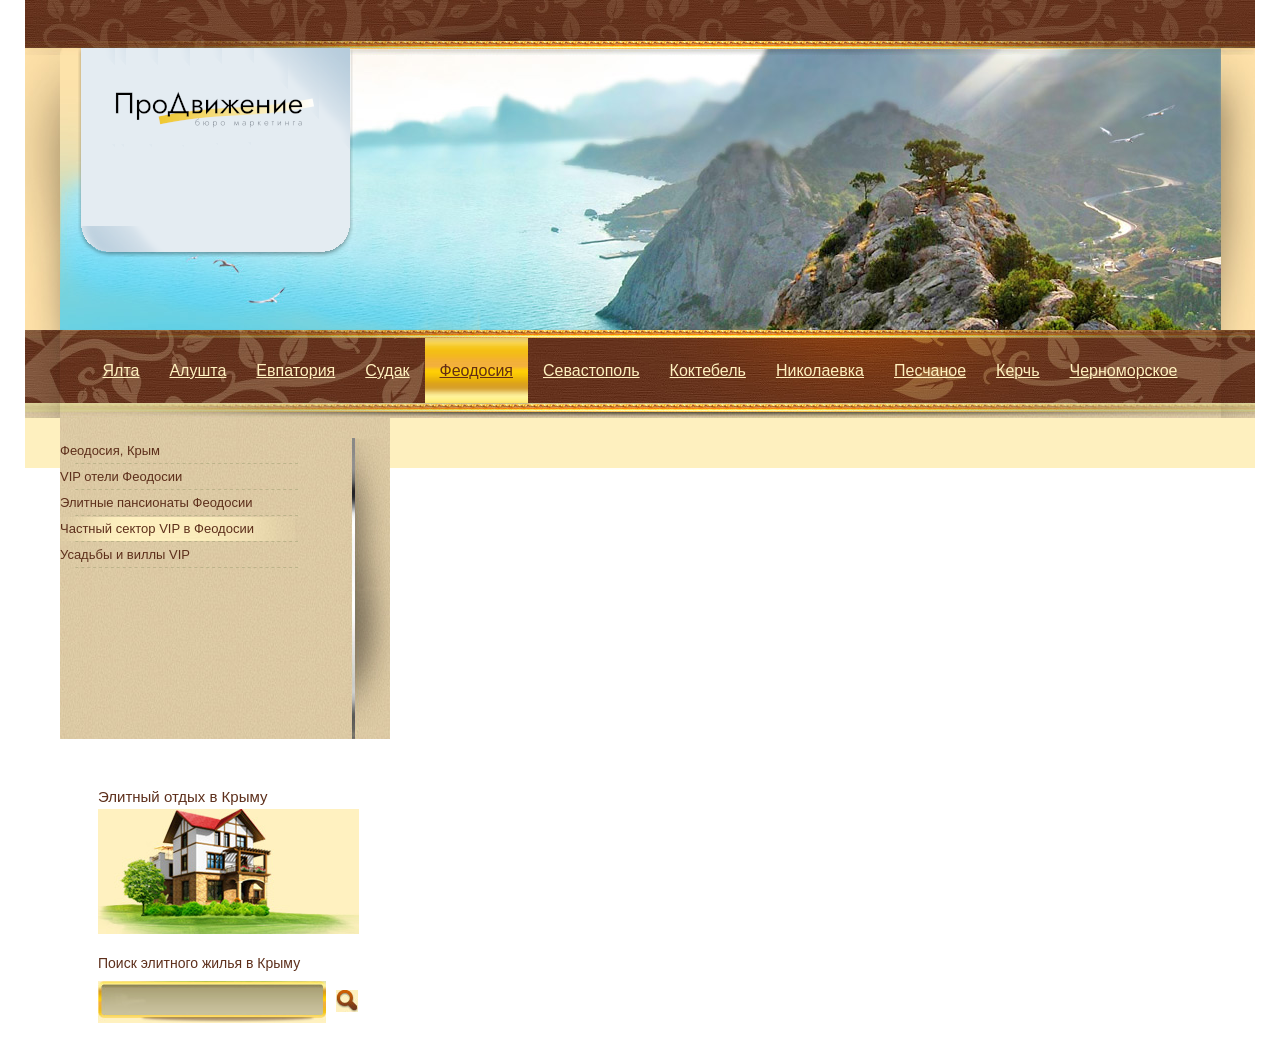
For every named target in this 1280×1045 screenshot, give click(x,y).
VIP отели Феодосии (121, 476)
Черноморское (1124, 370)
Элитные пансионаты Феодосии (156, 502)
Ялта (121, 370)
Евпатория (295, 370)
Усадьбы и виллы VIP (125, 554)
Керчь (1017, 370)
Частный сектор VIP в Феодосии (157, 528)
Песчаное (930, 370)
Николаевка (820, 370)
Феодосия (476, 370)
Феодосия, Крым (110, 450)
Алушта (197, 370)
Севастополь (591, 370)
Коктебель (708, 370)
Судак (387, 370)
